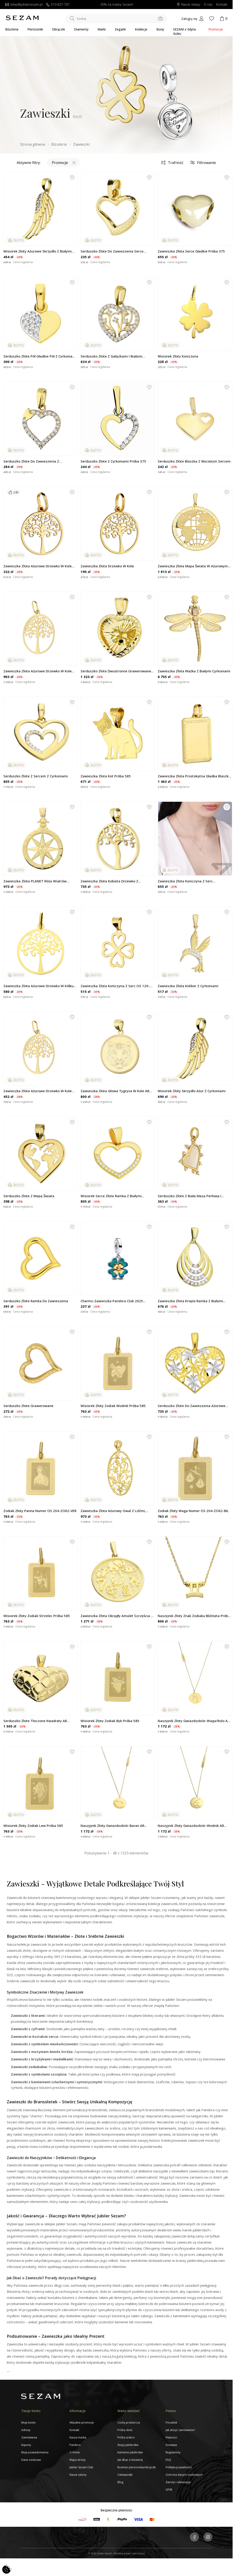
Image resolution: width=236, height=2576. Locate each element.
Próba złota (124, 2430)
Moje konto (28, 2422)
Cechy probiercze (128, 2422)
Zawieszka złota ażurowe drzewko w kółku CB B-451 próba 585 (38, 986)
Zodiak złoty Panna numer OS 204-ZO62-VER (39, 1511)
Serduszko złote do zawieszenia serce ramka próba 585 (112, 251)
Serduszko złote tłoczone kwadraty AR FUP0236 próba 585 (35, 1721)
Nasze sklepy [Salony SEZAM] (188, 5)
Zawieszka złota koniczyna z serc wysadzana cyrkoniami (185, 881)
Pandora (75, 2445)
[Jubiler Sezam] (22, 19)
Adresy (25, 2430)
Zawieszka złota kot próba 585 (106, 776)
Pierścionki (35, 29)
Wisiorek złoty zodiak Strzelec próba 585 (36, 1616)
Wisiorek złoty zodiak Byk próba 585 (110, 1721)
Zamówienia (29, 2437)
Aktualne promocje (81, 2422)
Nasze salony (77, 2475)
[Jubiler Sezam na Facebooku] (194, 2537)
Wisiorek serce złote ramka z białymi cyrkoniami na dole (111, 1196)
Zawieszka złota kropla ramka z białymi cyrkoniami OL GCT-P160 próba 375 (190, 1301)
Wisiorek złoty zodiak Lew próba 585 (33, 1826)
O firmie (74, 2452)
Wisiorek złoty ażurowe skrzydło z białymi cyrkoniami (37, 251)
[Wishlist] (211, 18)
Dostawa (171, 2445)
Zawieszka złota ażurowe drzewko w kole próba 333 (37, 566)
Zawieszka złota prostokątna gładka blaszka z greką (194, 776)
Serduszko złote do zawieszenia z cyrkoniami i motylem (31, 461)
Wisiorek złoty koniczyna (178, 356)
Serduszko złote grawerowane (28, 1406)
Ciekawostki (125, 2475)
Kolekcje (141, 29)
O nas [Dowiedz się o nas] (208, 5)
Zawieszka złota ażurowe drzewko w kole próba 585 (37, 671)
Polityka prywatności (179, 2467)
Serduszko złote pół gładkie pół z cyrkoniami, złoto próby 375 (40, 356)
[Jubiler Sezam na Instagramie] (207, 2537)
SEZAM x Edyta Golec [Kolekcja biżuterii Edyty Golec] (184, 31)
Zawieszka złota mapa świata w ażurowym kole (193, 566)
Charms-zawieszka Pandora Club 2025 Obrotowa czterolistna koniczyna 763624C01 (117, 1301)
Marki (102, 29)
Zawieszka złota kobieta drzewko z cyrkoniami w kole (109, 881)
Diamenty (81, 29)
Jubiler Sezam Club (81, 2467)
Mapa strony (77, 2460)
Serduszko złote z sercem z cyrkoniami (35, 776)
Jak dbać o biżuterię (130, 2460)
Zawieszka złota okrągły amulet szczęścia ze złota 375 (118, 1616)
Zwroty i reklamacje (178, 2482)
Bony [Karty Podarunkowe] (160, 29)
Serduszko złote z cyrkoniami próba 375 (113, 461)
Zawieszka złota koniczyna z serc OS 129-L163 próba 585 (115, 986)
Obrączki (58, 29)
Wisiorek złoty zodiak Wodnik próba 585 (113, 1406)
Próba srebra (126, 2437)
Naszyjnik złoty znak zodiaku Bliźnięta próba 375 (194, 1616)
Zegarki (120, 29)
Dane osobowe (31, 2460)
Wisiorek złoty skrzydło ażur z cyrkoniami (192, 1091)
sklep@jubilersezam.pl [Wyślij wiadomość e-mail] (24, 5)
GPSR (169, 2490)
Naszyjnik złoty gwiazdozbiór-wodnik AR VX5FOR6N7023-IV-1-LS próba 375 (191, 1826)
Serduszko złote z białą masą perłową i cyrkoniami (189, 1196)
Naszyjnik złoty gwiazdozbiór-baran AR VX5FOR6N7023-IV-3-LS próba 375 (112, 1826)
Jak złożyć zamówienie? (180, 2430)
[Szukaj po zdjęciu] (160, 18)
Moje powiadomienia (34, 2452)
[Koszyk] (223, 18)
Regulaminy (173, 2452)
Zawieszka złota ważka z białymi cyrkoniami (194, 671)
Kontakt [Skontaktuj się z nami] (221, 5)
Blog (120, 2482)
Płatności (171, 2437)
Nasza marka (77, 2437)
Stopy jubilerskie (127, 2445)
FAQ (168, 2460)
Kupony (26, 2445)
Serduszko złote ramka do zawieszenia (35, 1301)
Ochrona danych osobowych (184, 2475)
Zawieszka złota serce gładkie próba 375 (191, 251)
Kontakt (74, 2430)
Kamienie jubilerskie (130, 2452)
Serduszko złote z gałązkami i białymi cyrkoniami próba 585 (111, 356)
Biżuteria (11, 29)
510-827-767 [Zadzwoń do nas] (57, 5)
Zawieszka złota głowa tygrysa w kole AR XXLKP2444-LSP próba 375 (115, 1091)
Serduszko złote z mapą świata (28, 1196)
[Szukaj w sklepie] (116, 18)
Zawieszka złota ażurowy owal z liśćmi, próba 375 (113, 1511)
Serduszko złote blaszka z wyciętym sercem (194, 461)
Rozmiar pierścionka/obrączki (136, 2467)
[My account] (192, 18)
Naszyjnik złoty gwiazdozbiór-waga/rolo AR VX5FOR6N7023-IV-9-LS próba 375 (194, 1721)
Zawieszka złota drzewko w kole (107, 566)
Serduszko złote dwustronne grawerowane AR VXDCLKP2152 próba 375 (116, 671)
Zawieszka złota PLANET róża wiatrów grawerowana (35, 881)
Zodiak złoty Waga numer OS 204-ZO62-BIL (193, 1511)
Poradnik (171, 2422)
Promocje (215, 29)
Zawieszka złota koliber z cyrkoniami (188, 986)
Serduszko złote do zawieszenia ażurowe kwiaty (191, 1406)
